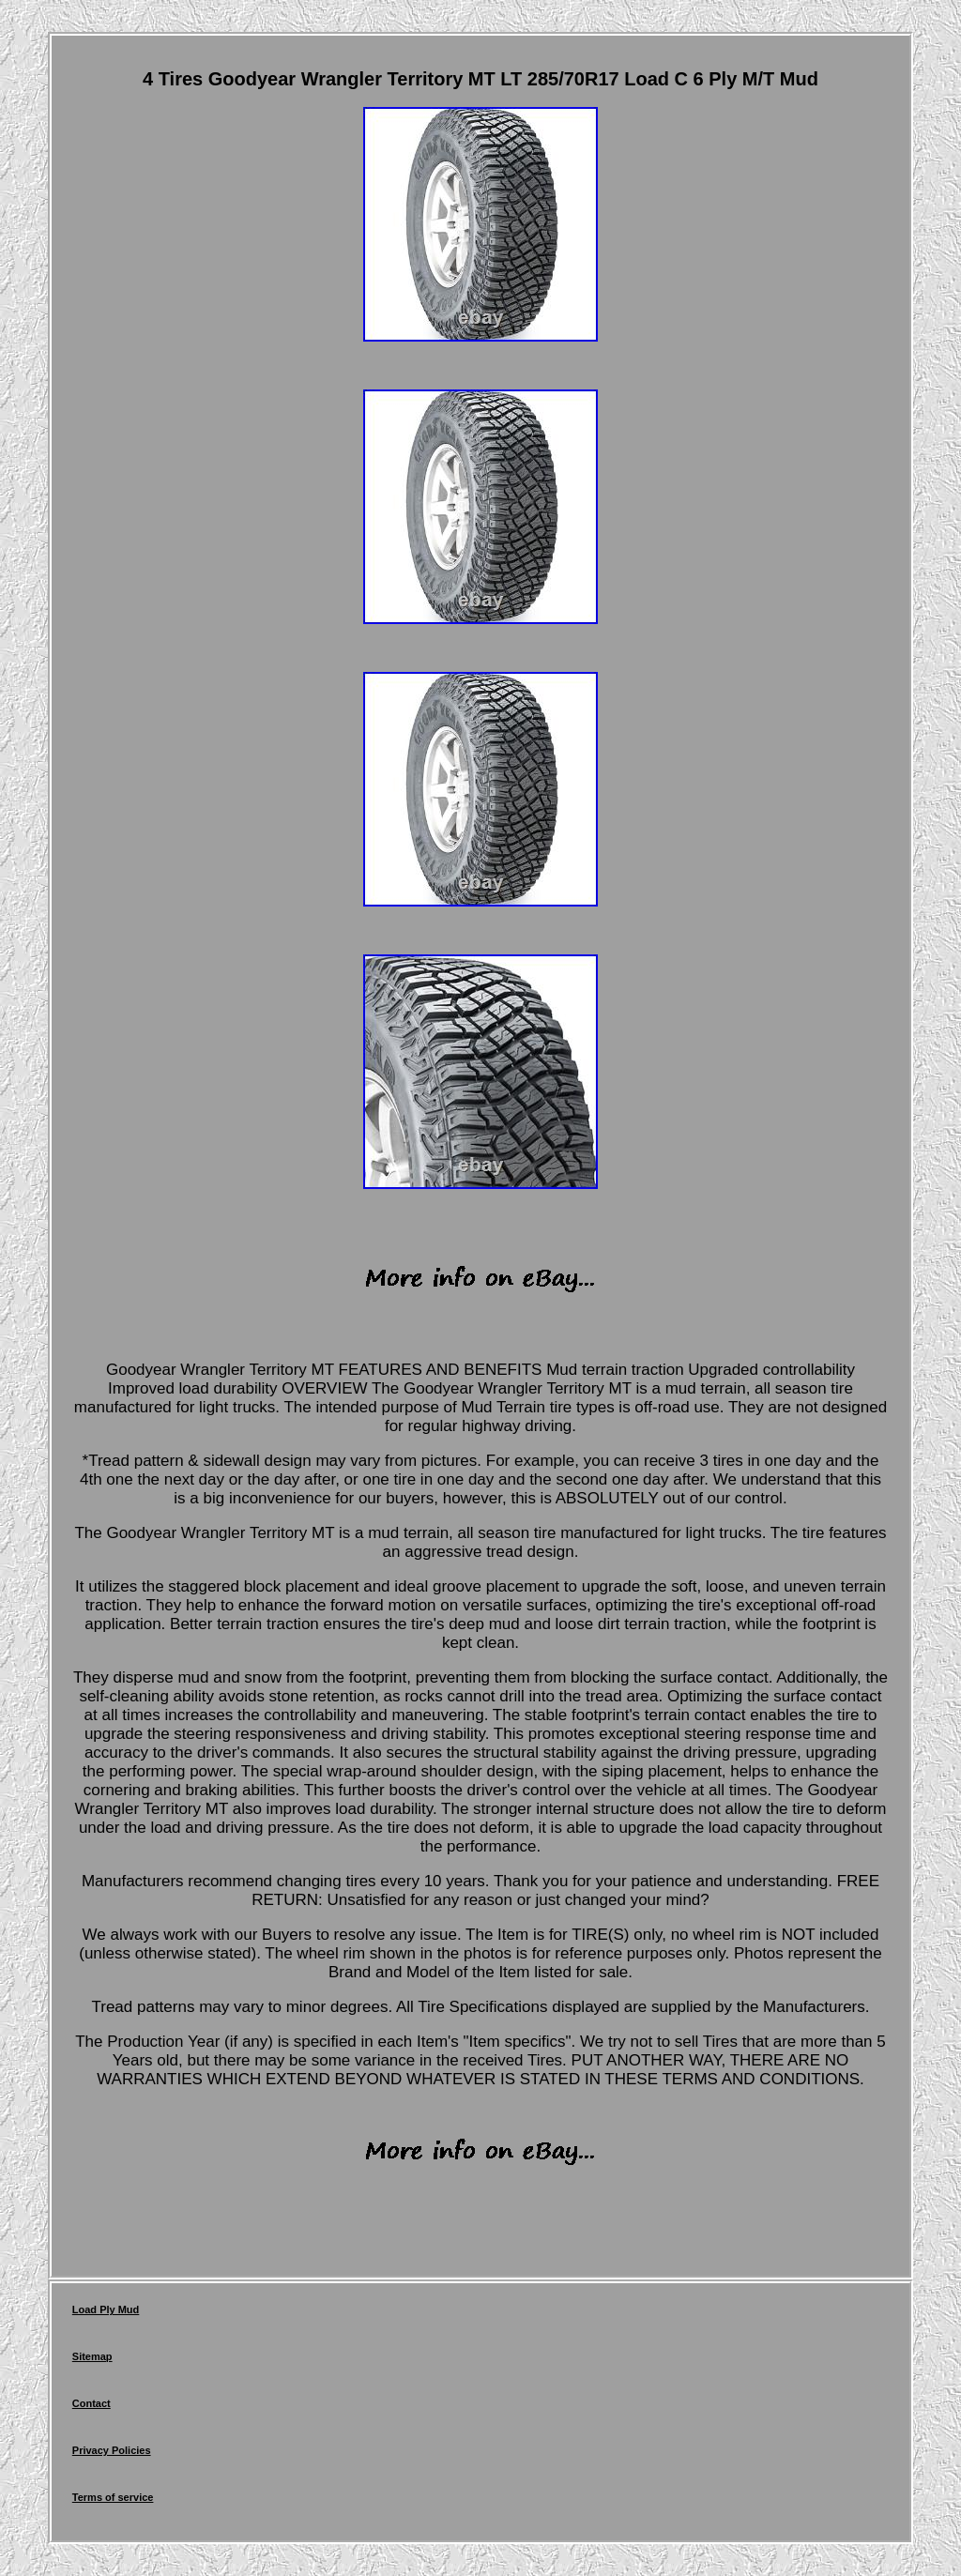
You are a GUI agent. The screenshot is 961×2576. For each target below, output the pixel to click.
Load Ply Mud (106, 2309)
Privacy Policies (111, 2450)
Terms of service (113, 2497)
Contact (91, 2403)
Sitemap (92, 2356)
